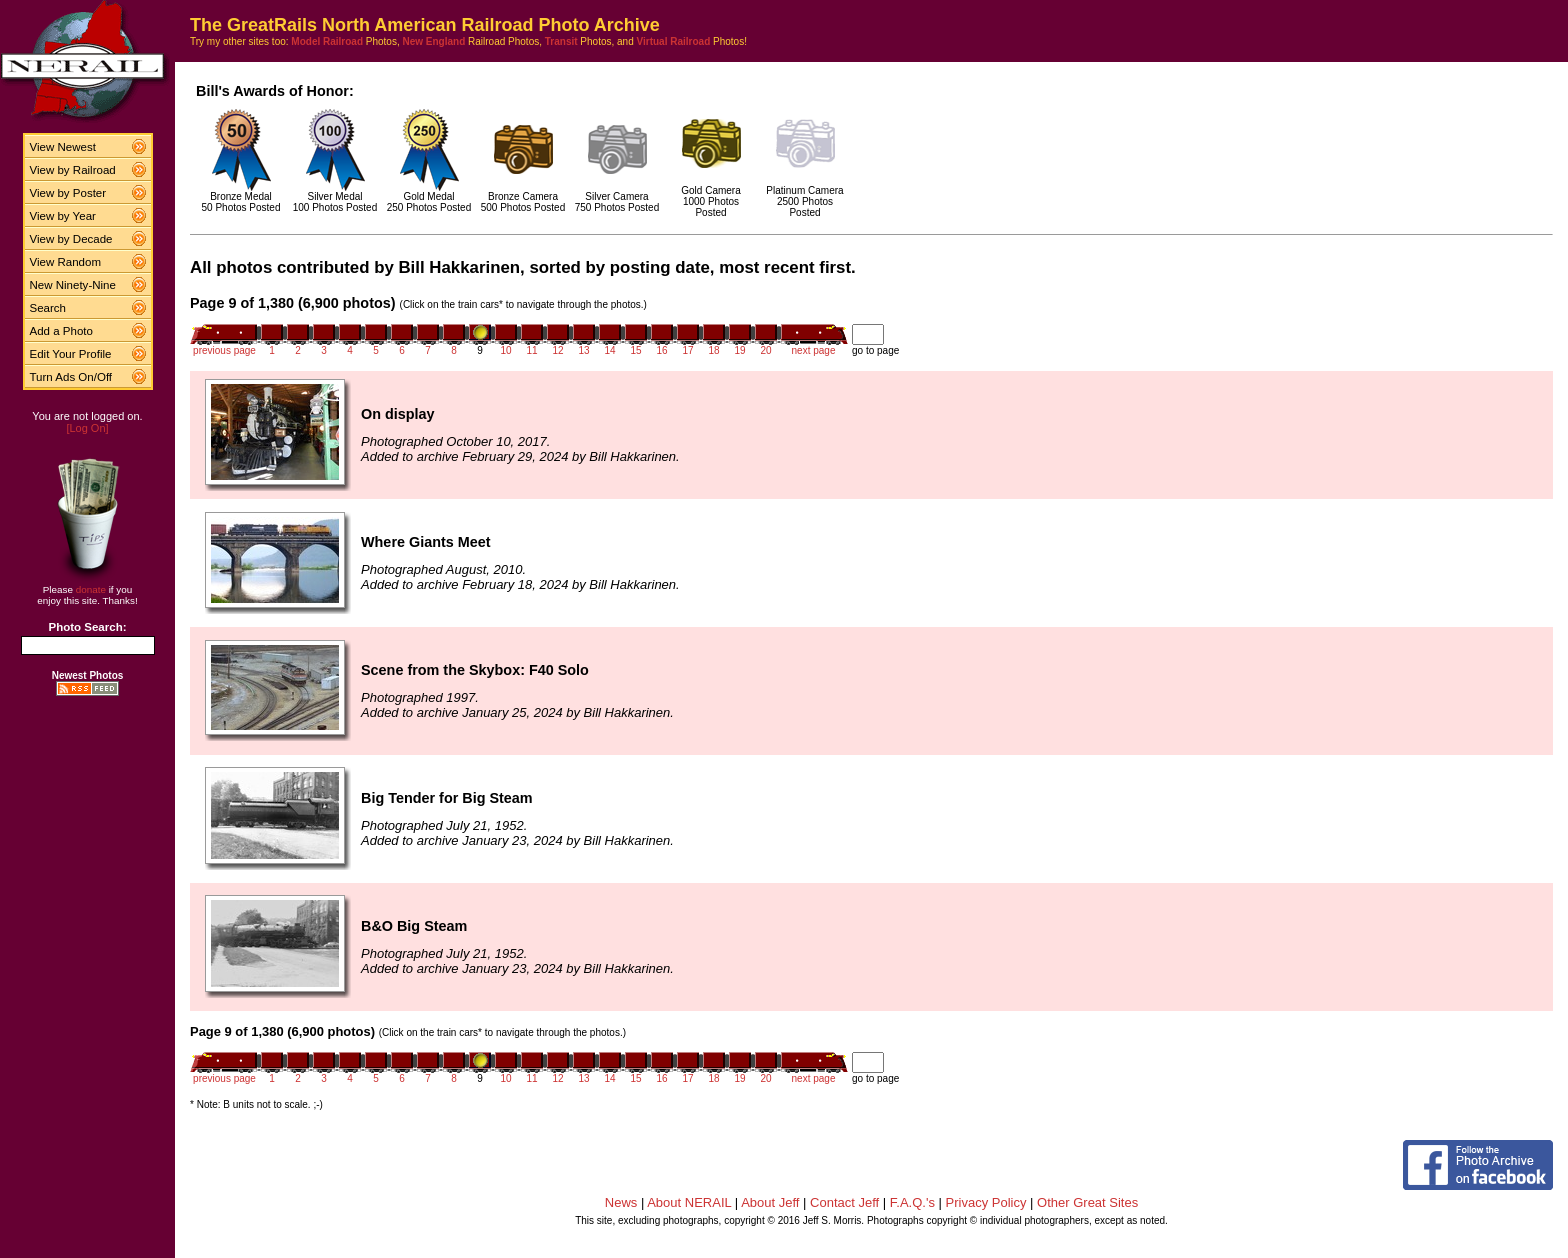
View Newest (63, 147)
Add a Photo (61, 331)
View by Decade (71, 239)
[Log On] (87, 428)
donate (91, 589)
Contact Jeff (844, 1202)
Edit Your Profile (71, 354)
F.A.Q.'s (912, 1202)
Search (48, 308)
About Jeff (770, 1202)
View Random (65, 262)
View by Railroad (73, 170)
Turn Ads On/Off (71, 377)
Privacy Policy (986, 1202)
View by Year (63, 216)
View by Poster (68, 193)
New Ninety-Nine (73, 285)
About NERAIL (689, 1202)
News (621, 1202)
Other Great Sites (1087, 1202)
